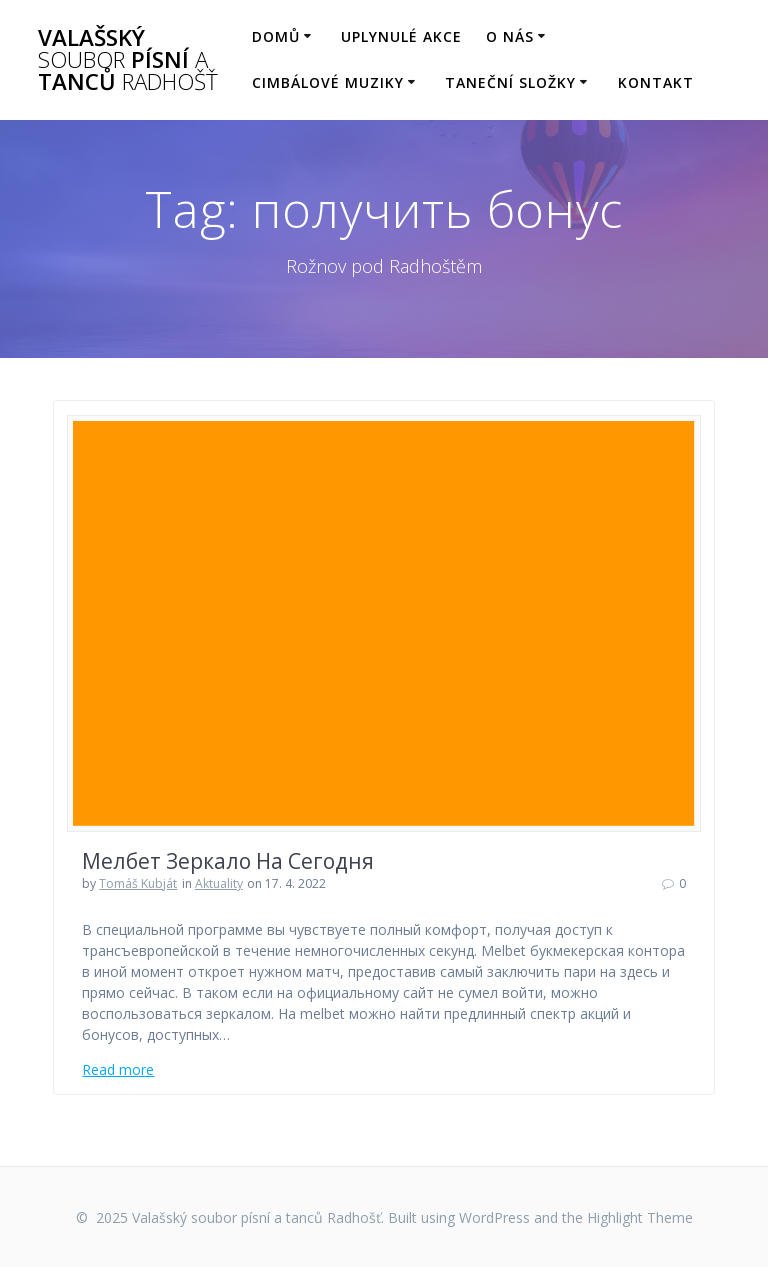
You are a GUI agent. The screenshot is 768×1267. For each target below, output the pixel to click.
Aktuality (219, 883)
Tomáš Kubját (138, 883)
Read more (118, 1069)
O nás (510, 36)
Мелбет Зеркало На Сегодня (228, 861)
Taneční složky (510, 82)
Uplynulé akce (401, 36)
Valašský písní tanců (128, 60)
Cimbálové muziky (328, 82)
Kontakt (656, 82)
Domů (276, 36)
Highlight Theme (640, 1217)
